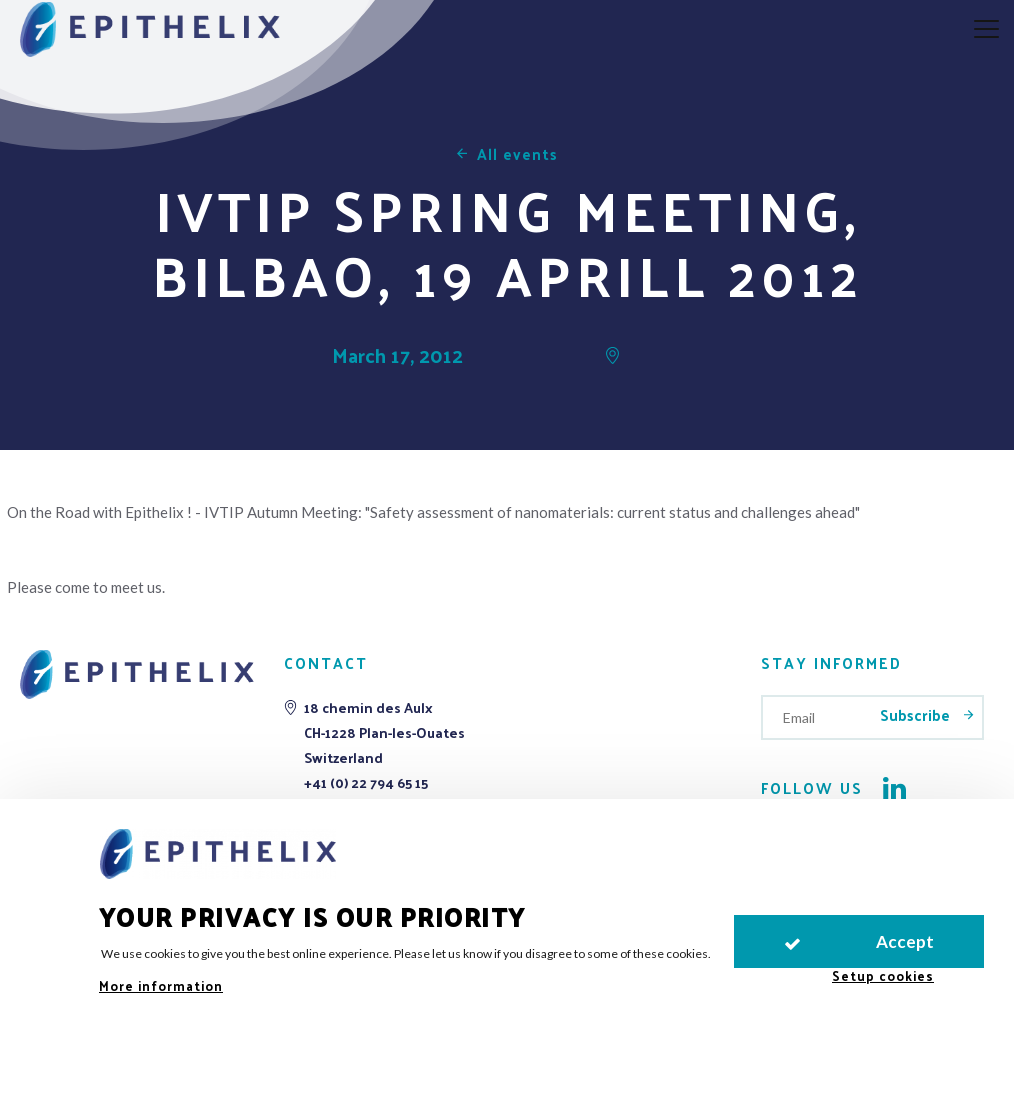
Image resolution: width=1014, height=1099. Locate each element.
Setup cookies (883, 975)
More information (161, 985)
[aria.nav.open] (986, 30)
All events (517, 153)
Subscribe (917, 714)
